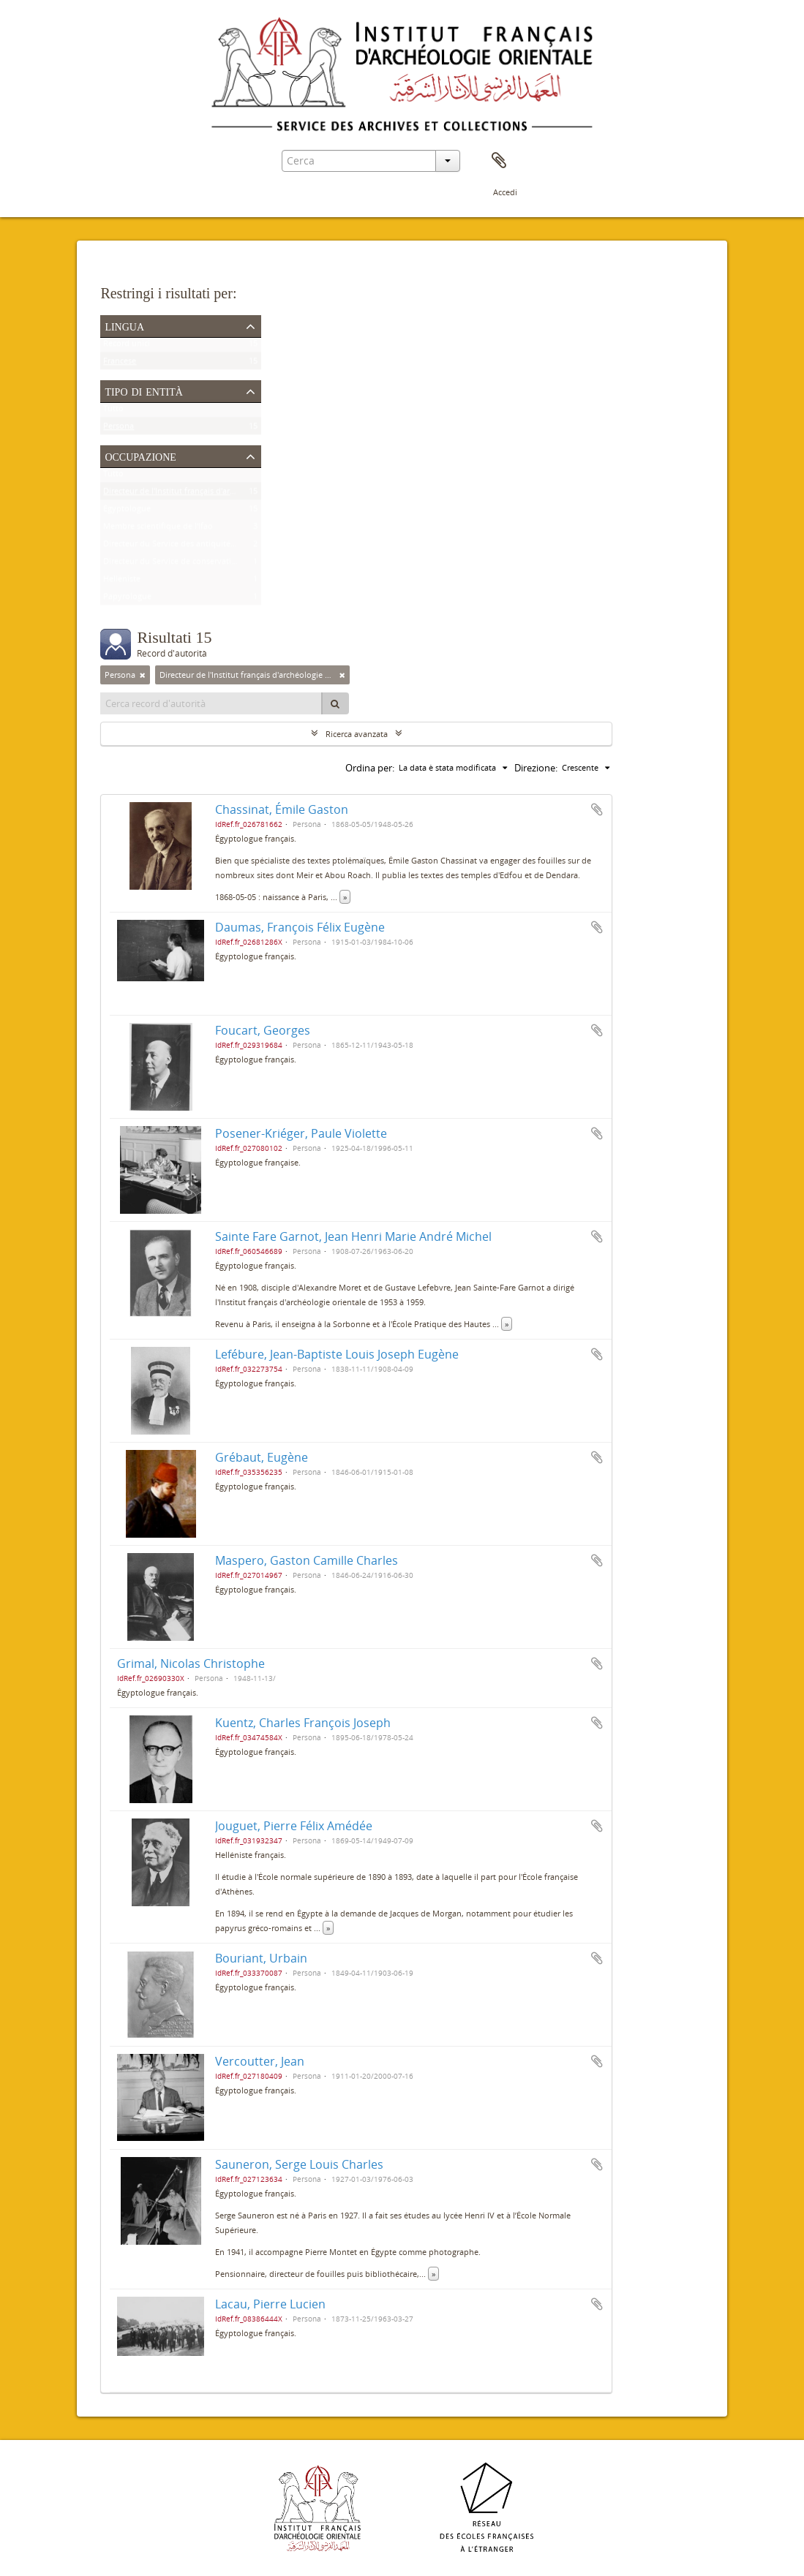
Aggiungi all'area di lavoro (597, 809)
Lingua (124, 325)
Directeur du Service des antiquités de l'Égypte (190, 546)
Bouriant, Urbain (261, 1958)
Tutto (113, 411)
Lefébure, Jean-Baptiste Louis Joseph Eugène (337, 1354)
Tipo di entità (143, 390)
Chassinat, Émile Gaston (281, 809)
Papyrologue (127, 599)
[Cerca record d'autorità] (211, 703)
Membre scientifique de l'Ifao (158, 529)
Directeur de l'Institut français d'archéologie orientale (202, 493)
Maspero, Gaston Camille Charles (306, 1560)
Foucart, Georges (262, 1030)
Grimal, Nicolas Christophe (191, 1663)
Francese (119, 363)
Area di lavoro (499, 161)
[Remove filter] (143, 675)
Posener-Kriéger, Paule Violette (301, 1133)
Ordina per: (369, 767)
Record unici (126, 346)
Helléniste (121, 581)
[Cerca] (335, 703)
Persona (118, 428)
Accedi (505, 191)
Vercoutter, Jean (259, 2061)
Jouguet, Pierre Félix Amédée (293, 1826)
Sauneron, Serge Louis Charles (299, 2164)
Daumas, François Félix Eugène (300, 927)
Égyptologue (127, 511)
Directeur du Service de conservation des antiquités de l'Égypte (221, 564)
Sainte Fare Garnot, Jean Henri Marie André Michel (353, 1236)
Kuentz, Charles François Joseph (303, 1723)
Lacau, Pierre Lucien (270, 2304)
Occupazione (140, 455)
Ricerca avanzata (357, 733)
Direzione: (535, 767)
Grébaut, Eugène (261, 1457)
